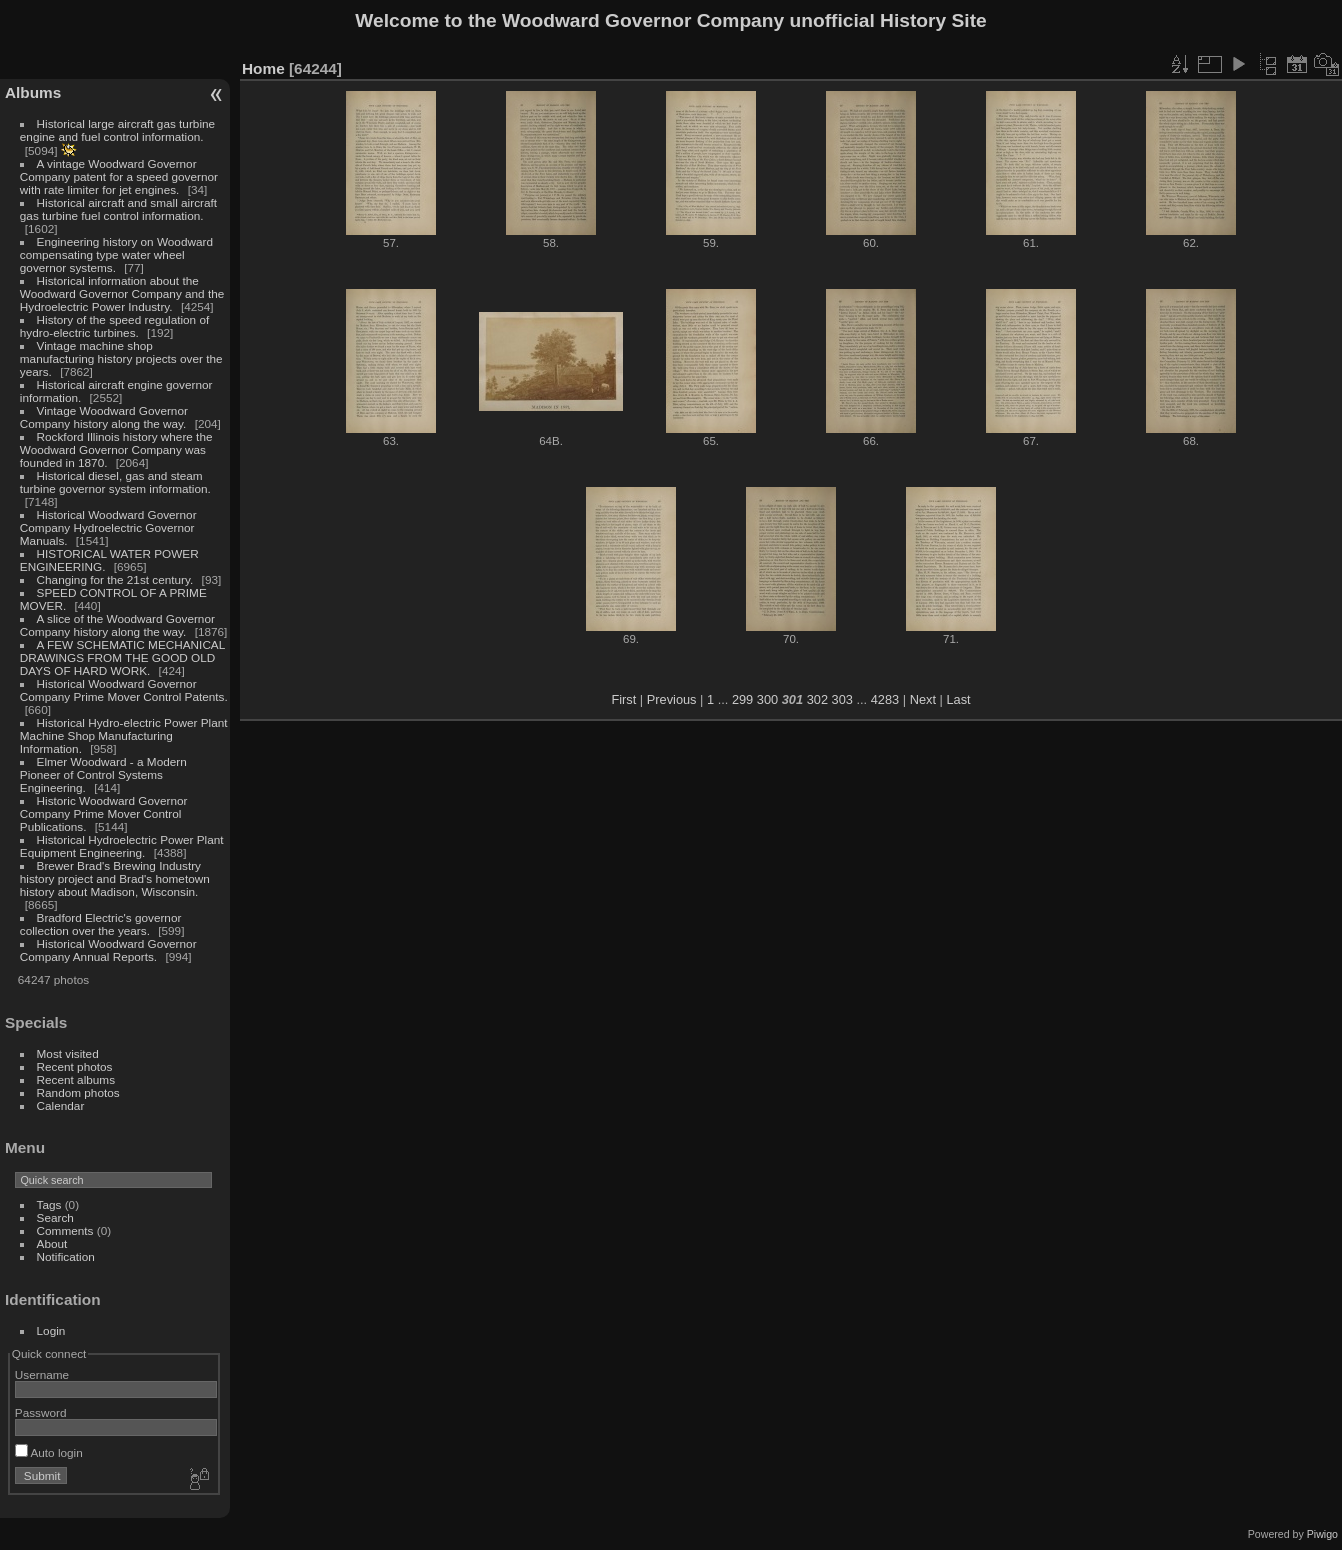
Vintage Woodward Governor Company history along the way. (104, 417)
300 (767, 699)
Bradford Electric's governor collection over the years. (101, 924)
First (623, 699)
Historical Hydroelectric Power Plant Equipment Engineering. (122, 846)
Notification (66, 1256)
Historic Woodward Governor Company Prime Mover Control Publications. (104, 813)
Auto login (49, 1452)
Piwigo (1322, 1534)
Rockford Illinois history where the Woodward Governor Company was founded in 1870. (116, 449)
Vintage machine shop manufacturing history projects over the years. (121, 358)
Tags (49, 1204)
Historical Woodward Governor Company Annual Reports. (108, 950)
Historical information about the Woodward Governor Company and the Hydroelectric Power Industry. (122, 293)
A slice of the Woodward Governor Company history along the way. (117, 625)
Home (263, 68)
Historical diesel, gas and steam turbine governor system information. (115, 482)
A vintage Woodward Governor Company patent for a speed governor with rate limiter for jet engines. (119, 176)
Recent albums (76, 1079)
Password (41, 1412)
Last (958, 699)
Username (42, 1374)
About (52, 1243)
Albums (33, 92)
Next (923, 699)
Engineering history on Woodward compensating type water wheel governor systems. (116, 254)
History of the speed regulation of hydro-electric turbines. (114, 326)
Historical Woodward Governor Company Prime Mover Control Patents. (124, 690)
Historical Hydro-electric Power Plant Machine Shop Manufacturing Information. (124, 735)
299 (742, 699)
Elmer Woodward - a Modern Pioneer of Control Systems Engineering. (103, 774)
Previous (672, 699)
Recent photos (75, 1066)
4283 (885, 699)
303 (842, 699)
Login (51, 1330)
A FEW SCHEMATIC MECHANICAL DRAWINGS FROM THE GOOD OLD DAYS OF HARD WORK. (122, 657)
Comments (65, 1230)
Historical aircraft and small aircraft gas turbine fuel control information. (118, 209)
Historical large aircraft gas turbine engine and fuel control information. (117, 130)
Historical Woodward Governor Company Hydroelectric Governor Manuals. (108, 527)
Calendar (61, 1105)
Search (55, 1217)
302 (817, 699)
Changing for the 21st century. (115, 579)
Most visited (68, 1053)
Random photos (78, 1092)
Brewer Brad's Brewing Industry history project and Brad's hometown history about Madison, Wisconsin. (115, 878)
